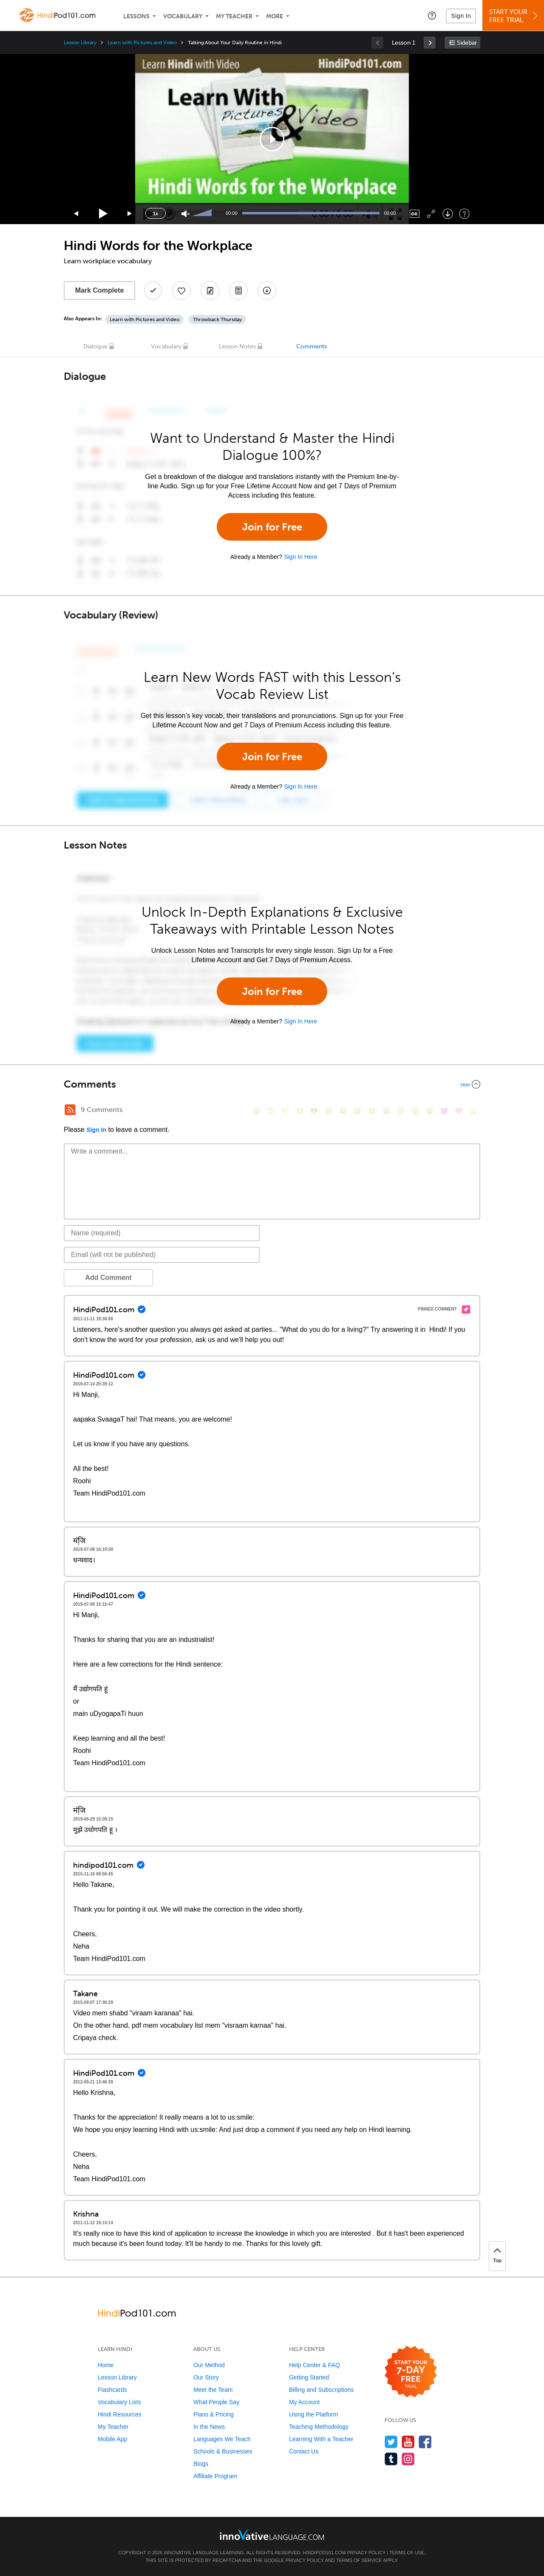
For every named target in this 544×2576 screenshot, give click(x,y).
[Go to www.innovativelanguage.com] (272, 2534)
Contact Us (303, 2451)
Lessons (136, 16)
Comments (311, 346)
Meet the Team (212, 2389)
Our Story (206, 2377)
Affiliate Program (215, 2476)
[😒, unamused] (299, 1110)
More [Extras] (274, 16)
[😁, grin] (285, 1110)
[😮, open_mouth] (429, 1110)
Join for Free (272, 527)
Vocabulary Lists (119, 2402)
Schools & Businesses (222, 2451)
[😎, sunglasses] (314, 1110)
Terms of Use (407, 2552)
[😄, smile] (256, 1110)
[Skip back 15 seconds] (76, 213)
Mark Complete (99, 290)
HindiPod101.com (324, 2552)
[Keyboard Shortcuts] (464, 213)
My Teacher (234, 16)
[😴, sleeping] (415, 1110)
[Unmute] (185, 213)
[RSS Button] (70, 1109)
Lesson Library (80, 43)
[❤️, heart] (458, 1110)
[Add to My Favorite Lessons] (181, 290)
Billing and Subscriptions (321, 2389)
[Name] (162, 1233)
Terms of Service (359, 2560)
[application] (272, 139)
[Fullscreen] (431, 213)
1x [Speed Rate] (155, 213)
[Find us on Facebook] (425, 2441)
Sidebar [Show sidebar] (467, 42)
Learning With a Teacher (321, 2439)
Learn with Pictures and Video (142, 43)
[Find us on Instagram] (408, 2458)
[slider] (203, 213)
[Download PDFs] (238, 290)
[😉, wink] (372, 1110)
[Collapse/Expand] (272, 1084)
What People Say (216, 2402)
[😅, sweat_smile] (357, 1110)
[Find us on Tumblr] (391, 2458)
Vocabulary (182, 16)
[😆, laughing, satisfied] (343, 1110)
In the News (209, 2426)
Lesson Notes (237, 346)
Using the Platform (313, 2414)
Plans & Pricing (213, 2414)
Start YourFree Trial (514, 16)
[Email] (162, 1255)
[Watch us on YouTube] (408, 2441)
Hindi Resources (120, 2414)
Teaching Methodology (318, 2426)
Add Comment (108, 1277)
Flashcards (112, 2389)
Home (105, 2365)
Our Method (209, 2365)
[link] (430, 42)
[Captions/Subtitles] (414, 213)
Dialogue (95, 346)
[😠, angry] (328, 1110)
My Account (304, 2402)
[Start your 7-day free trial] (411, 2372)
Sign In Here (300, 556)
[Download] (447, 213)
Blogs (200, 2463)
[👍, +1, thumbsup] (473, 1110)
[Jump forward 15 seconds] (130, 213)
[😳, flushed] (271, 1110)
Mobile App (112, 2439)
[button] (432, 15)
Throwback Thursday (217, 319)
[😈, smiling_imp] (444, 1110)
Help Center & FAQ (314, 2365)
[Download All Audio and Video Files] (267, 290)
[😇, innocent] (401, 1110)
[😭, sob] (386, 1110)
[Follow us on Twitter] (391, 2441)
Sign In (461, 15)
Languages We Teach (222, 2439)
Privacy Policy (366, 2552)
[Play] (103, 213)
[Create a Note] (210, 290)
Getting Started (309, 2377)
